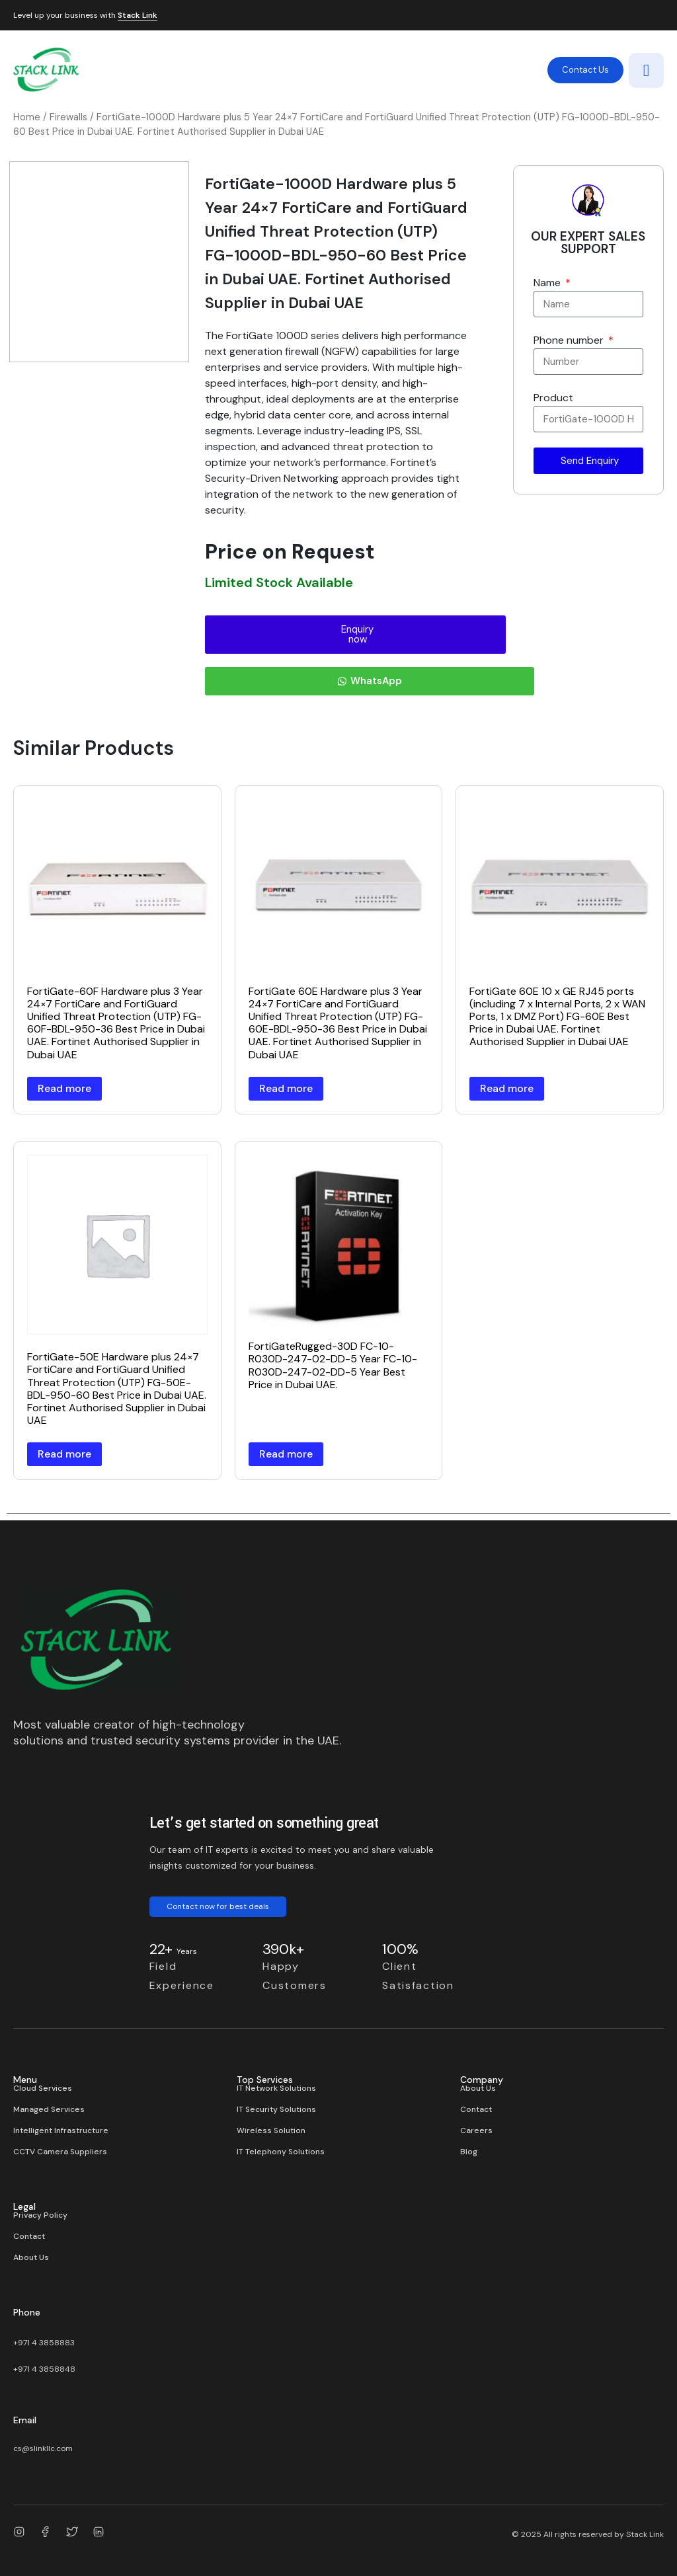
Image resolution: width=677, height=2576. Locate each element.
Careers (476, 2130)
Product (553, 398)
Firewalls (68, 117)
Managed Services (49, 2109)
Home (26, 117)
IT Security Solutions (276, 2109)
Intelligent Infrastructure (60, 2130)
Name (548, 283)
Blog (468, 2152)
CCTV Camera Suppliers (60, 2152)
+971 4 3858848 (44, 2369)
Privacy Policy (40, 2215)
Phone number (570, 340)
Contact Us (585, 69)
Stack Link (137, 15)
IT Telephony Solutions (281, 2152)
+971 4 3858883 (44, 2342)
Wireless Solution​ (271, 2130)
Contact (476, 2109)
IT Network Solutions (276, 2088)
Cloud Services (42, 2088)
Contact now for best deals (218, 1906)
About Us (478, 2088)
